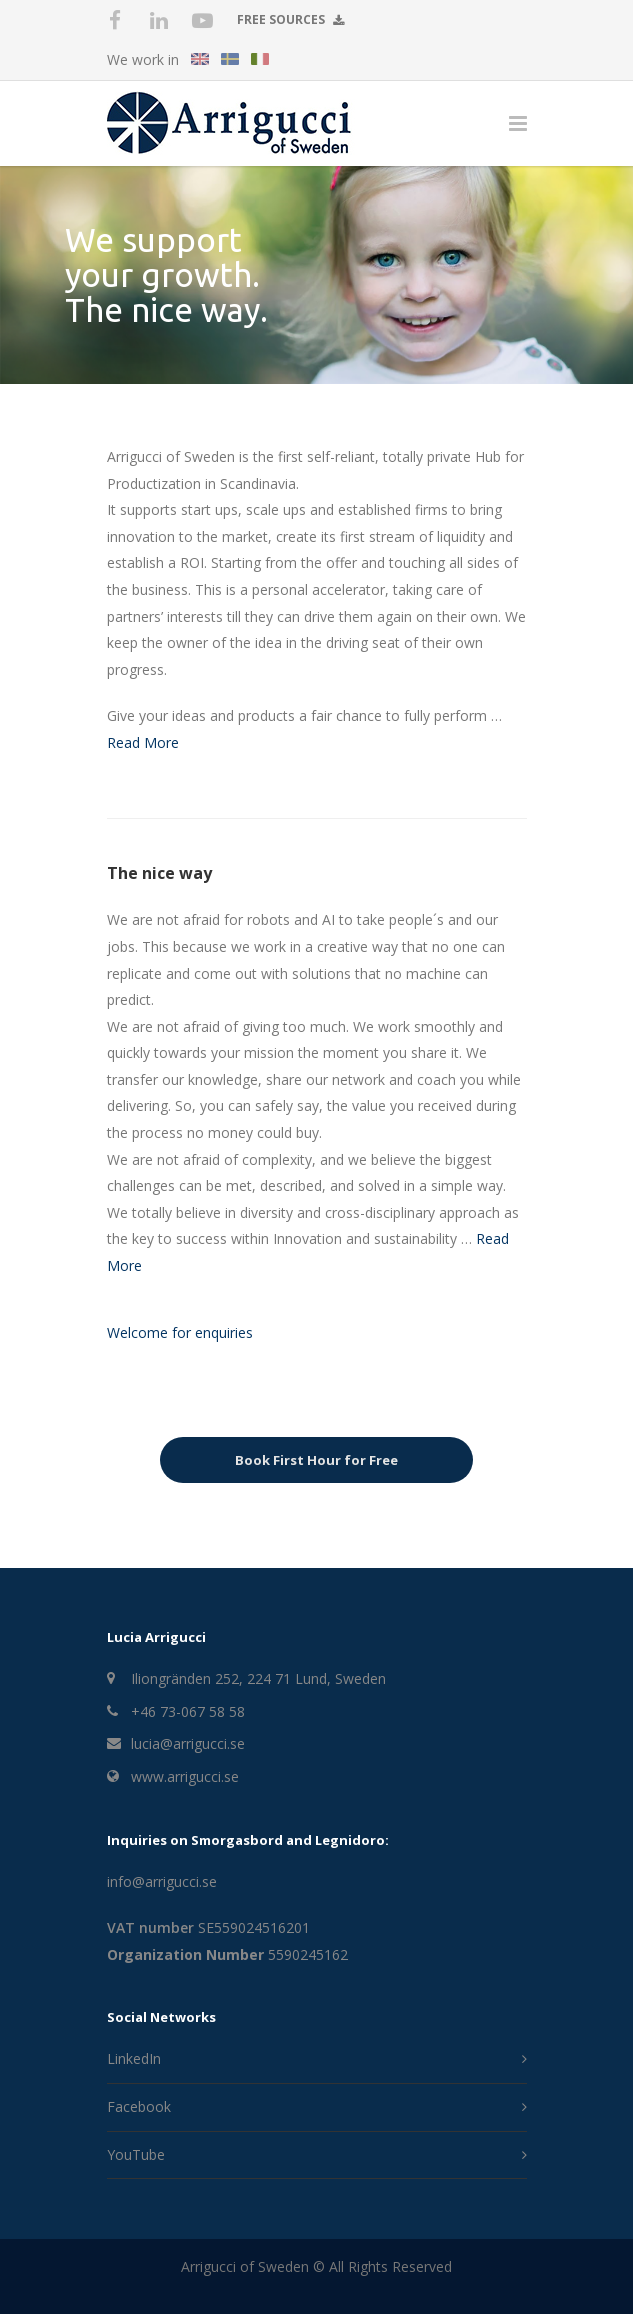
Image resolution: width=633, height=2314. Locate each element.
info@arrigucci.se (162, 1881)
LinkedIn (134, 2058)
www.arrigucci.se (185, 1776)
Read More (143, 742)
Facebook (139, 2106)
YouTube (136, 2154)
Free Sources (290, 19)
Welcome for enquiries (180, 1332)
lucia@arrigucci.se (188, 1743)
